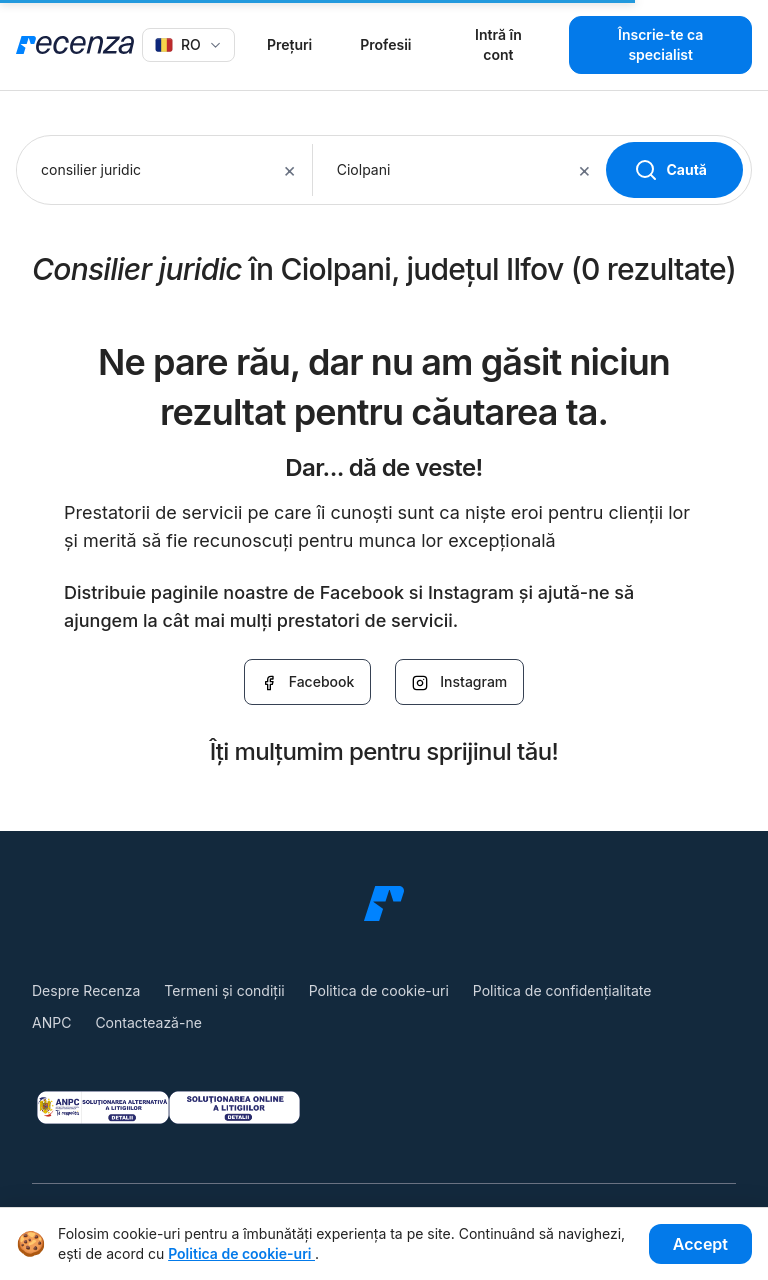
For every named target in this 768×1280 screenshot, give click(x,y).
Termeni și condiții (224, 990)
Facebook (308, 682)
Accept (700, 1244)
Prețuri (289, 44)
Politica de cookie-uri (379, 990)
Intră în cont (498, 44)
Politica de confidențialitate (562, 990)
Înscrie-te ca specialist (660, 44)
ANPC (51, 1022)
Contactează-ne (148, 1022)
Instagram (459, 682)
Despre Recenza (86, 990)
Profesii (385, 44)
